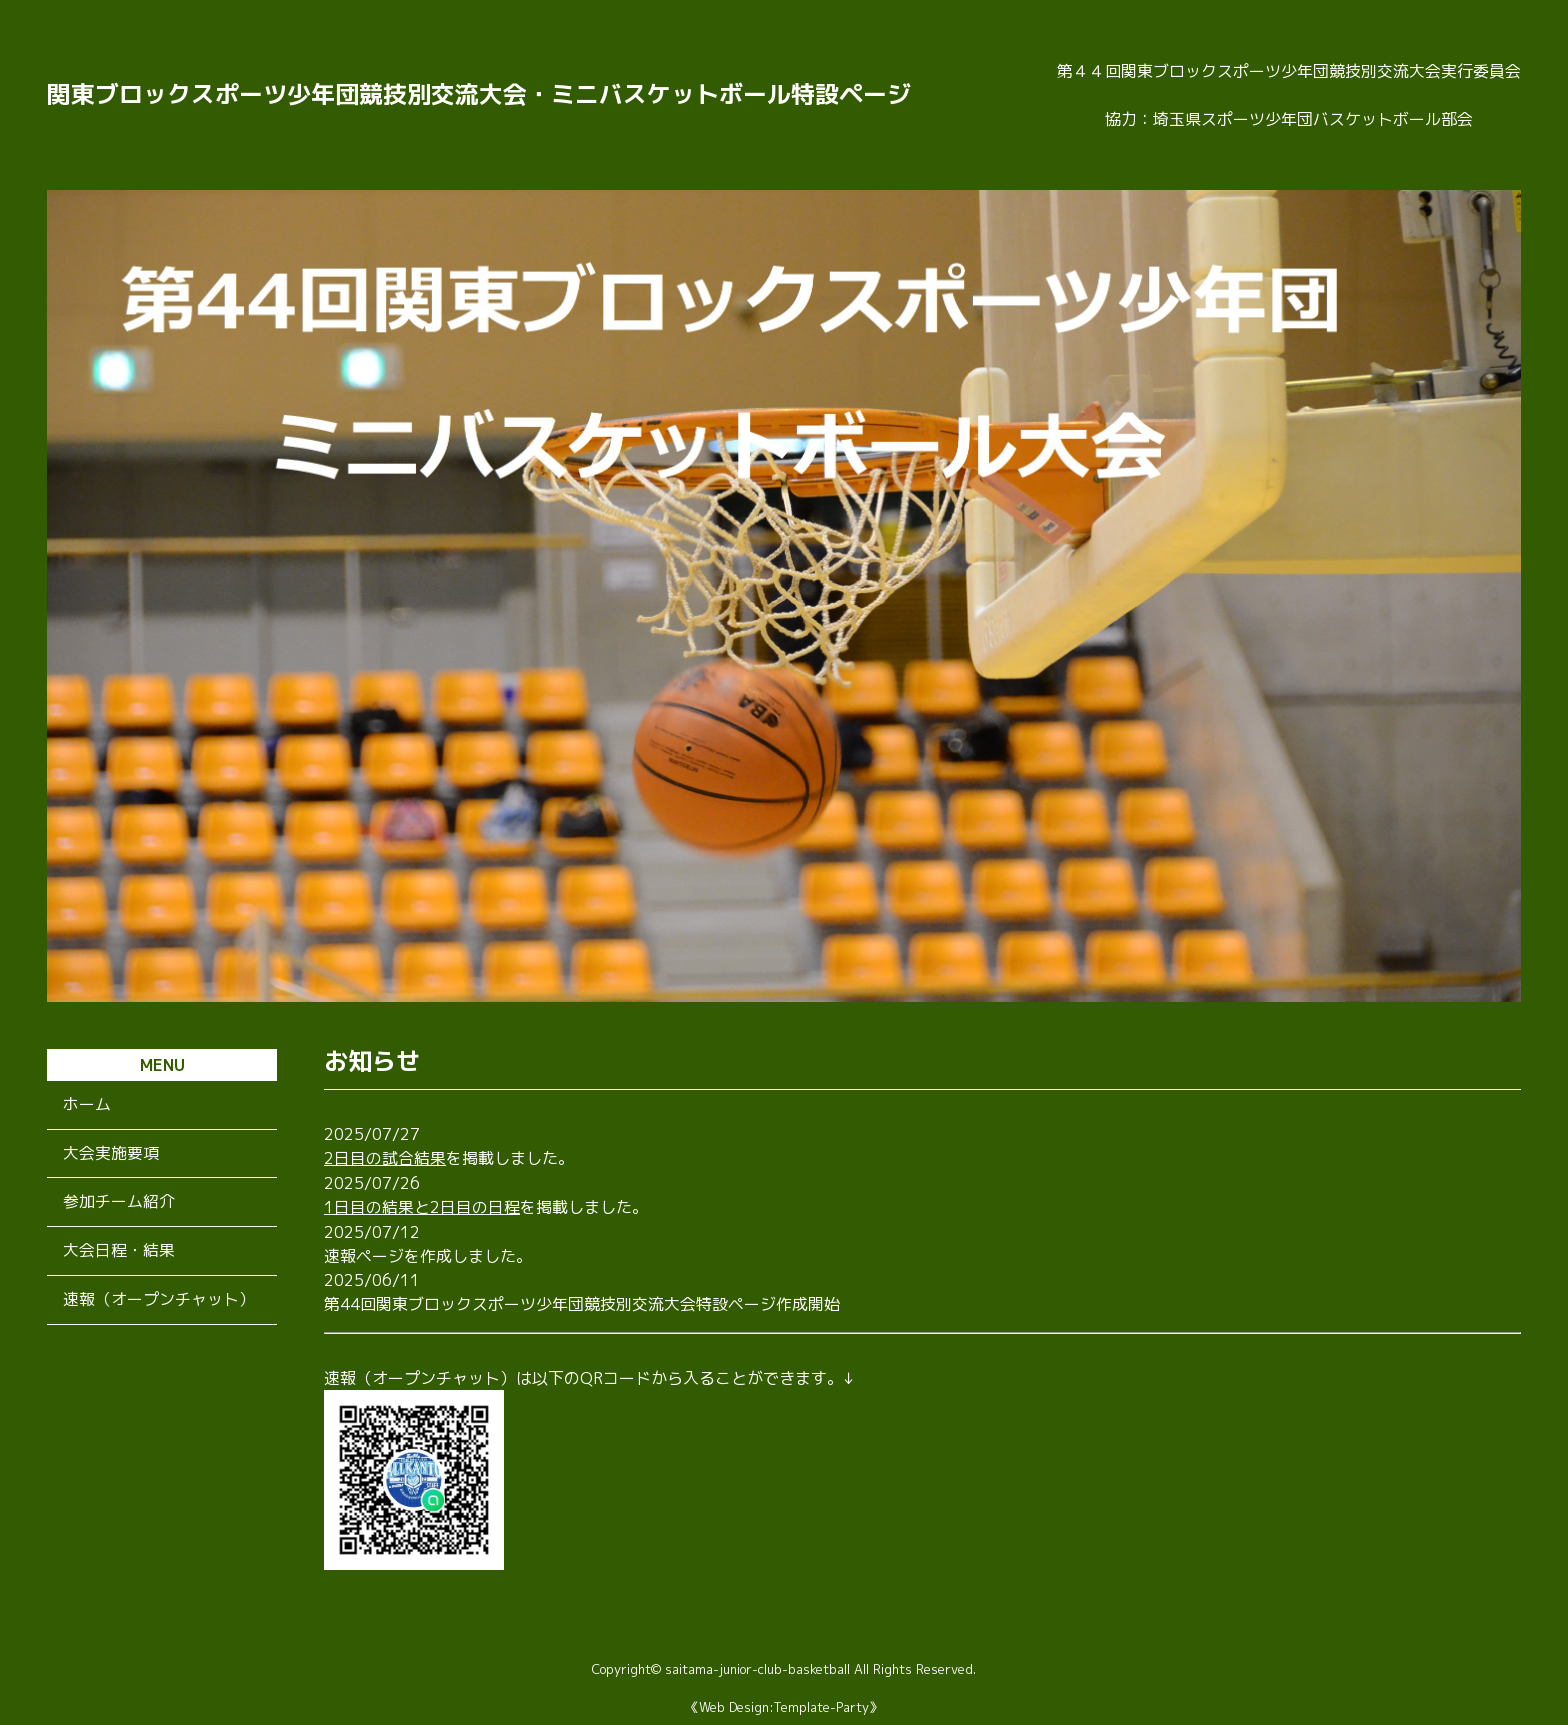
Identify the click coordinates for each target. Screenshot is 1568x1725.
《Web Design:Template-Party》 (784, 1705)
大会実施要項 (111, 1154)
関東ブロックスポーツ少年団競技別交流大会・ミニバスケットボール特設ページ (479, 95)
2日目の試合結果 (385, 1158)
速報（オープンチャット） (159, 1301)
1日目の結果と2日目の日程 (422, 1206)
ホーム (87, 1105)
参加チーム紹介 (119, 1203)
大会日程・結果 (119, 1252)
